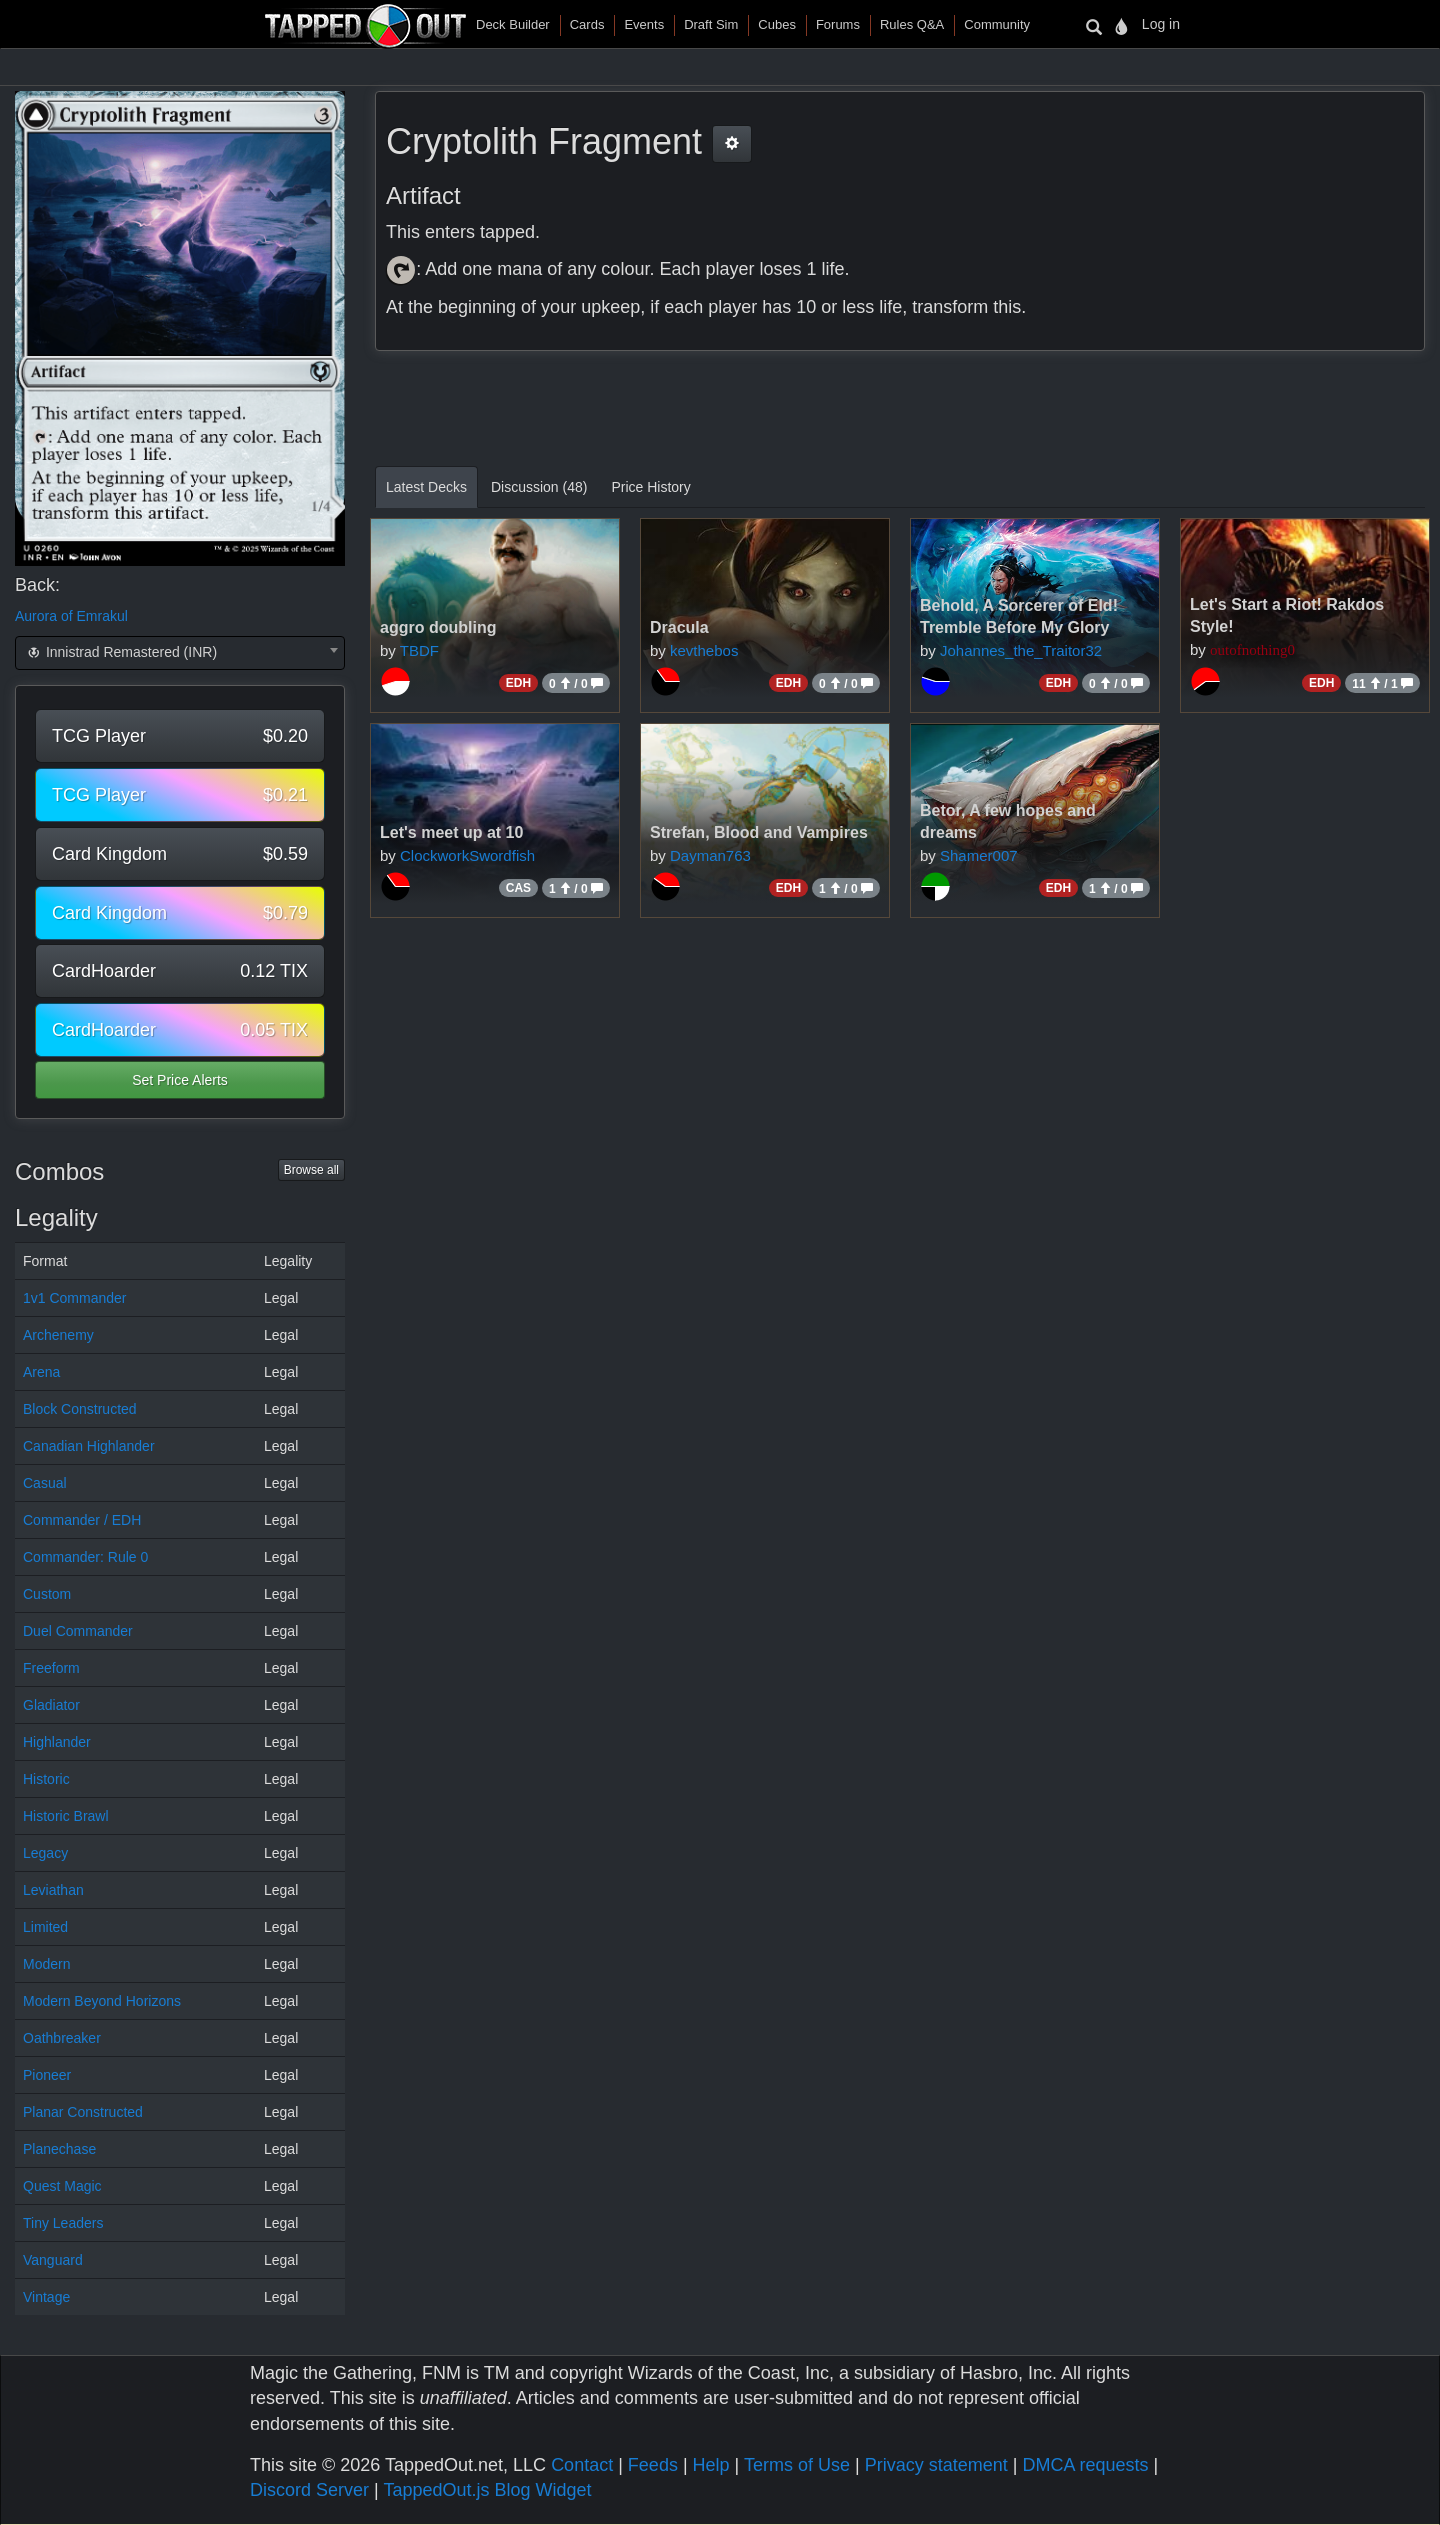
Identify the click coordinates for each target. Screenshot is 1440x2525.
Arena (41, 1372)
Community (997, 24)
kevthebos (704, 650)
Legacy (45, 1853)
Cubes (777, 24)
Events (644, 24)
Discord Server (309, 2490)
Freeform (51, 1668)
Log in (1161, 24)
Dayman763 (710, 855)
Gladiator (51, 1705)
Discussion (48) (539, 487)
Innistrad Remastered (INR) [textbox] (120, 652)
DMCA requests (1085, 2465)
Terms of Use (797, 2465)
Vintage (46, 2297)
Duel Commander (78, 1631)
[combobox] (180, 653)
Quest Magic (62, 2186)
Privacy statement (936, 2465)
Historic (46, 1779)
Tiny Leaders (63, 2223)
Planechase (59, 2149)
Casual (45, 1483)
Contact (582, 2465)
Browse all (311, 1170)
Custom (47, 1594)
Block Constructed (80, 1409)
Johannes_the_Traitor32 (1021, 650)
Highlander (57, 1742)
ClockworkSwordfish (467, 855)
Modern (46, 1964)
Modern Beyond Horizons (102, 2001)
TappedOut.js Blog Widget (487, 2490)
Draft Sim (711, 24)
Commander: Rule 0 (85, 1557)
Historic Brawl (66, 1816)
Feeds (653, 2465)
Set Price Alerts (180, 1080)
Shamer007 (979, 855)
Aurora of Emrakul (71, 616)
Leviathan (53, 1890)
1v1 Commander (75, 1298)
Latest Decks (426, 487)
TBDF (419, 650)
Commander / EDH (82, 1520)
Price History (650, 487)
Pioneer (47, 2075)
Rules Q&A (912, 24)
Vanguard (53, 2260)
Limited (45, 1927)
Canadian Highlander (89, 1446)
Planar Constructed (83, 2112)
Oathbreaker (62, 2038)
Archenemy (58, 1335)
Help (711, 2465)
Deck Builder (513, 24)
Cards (587, 24)
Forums (838, 24)
